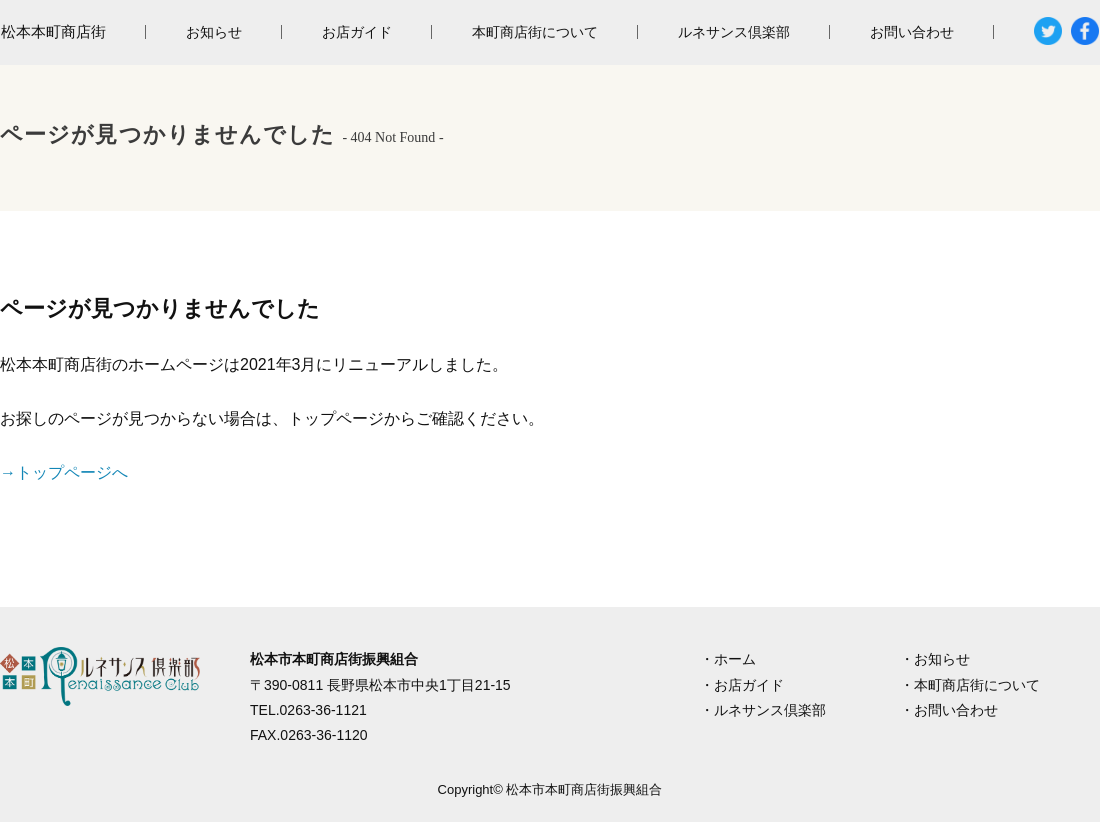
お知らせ (214, 32)
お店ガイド (357, 32)
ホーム (735, 659)
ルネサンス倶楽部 (734, 32)
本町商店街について (535, 32)
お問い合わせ (912, 32)
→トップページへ (64, 472)
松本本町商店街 (53, 32)
